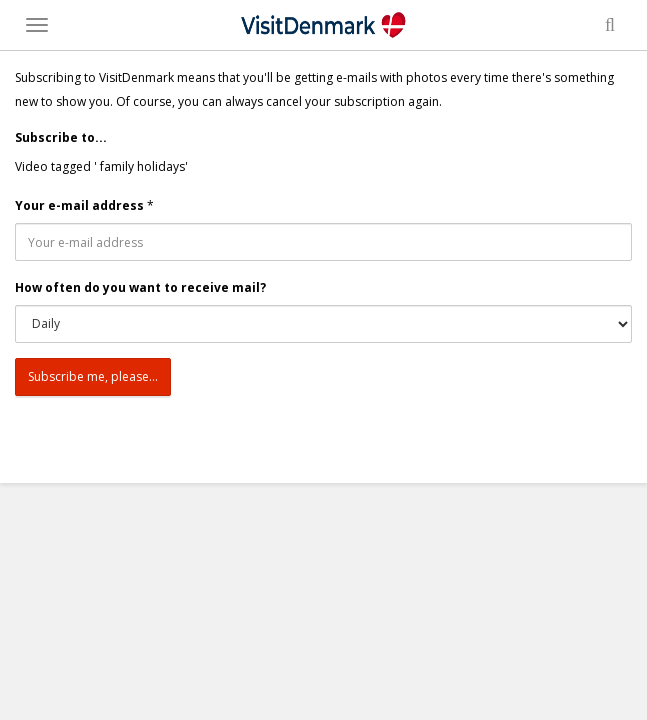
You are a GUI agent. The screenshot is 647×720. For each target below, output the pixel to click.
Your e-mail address (79, 205)
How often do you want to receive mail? (140, 287)
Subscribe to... (61, 137)
